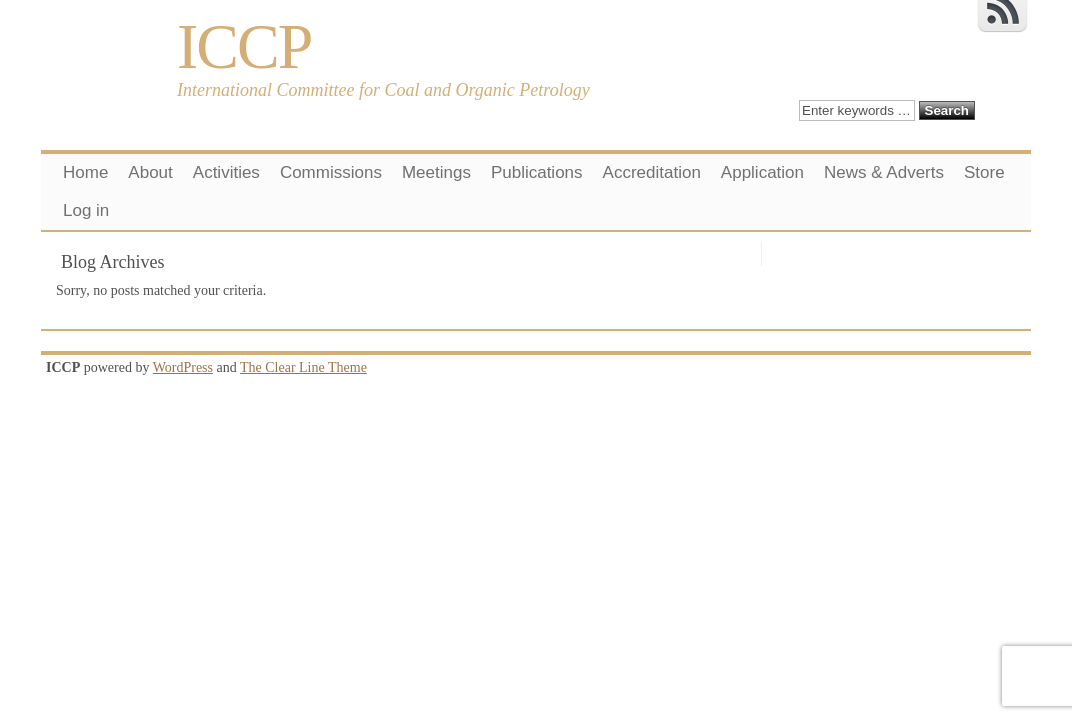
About (150, 172)
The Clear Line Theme (303, 367)
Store (984, 172)
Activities (226, 172)
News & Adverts (884, 172)
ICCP (244, 46)
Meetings (436, 172)
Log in (86, 210)
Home (85, 172)
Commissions (331, 172)
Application (762, 172)
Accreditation (652, 172)
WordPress (183, 367)
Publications (537, 172)
